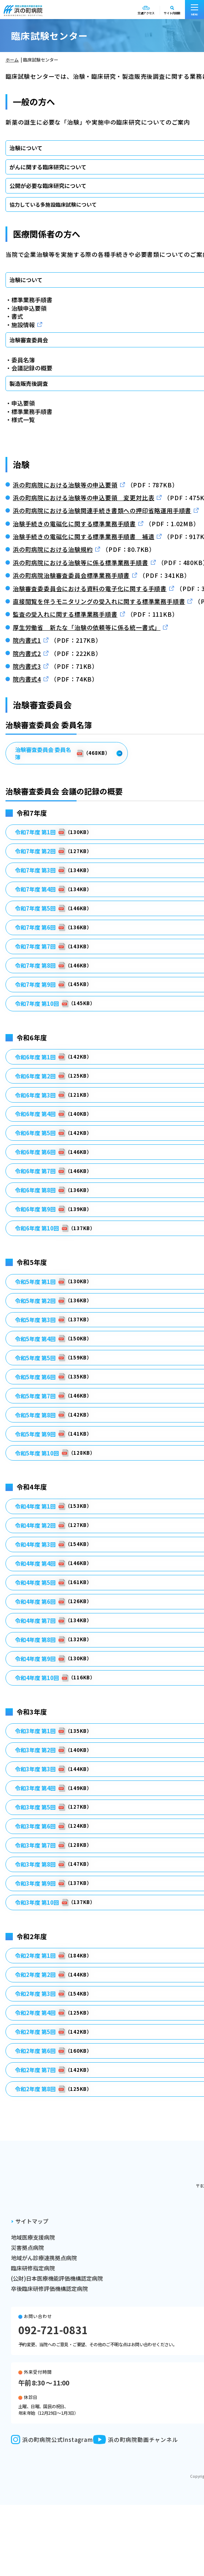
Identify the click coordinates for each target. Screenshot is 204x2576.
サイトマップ (31, 2221)
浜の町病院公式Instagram (52, 2439)
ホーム (12, 59)
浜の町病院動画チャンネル (135, 2439)
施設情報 (23, 325)
